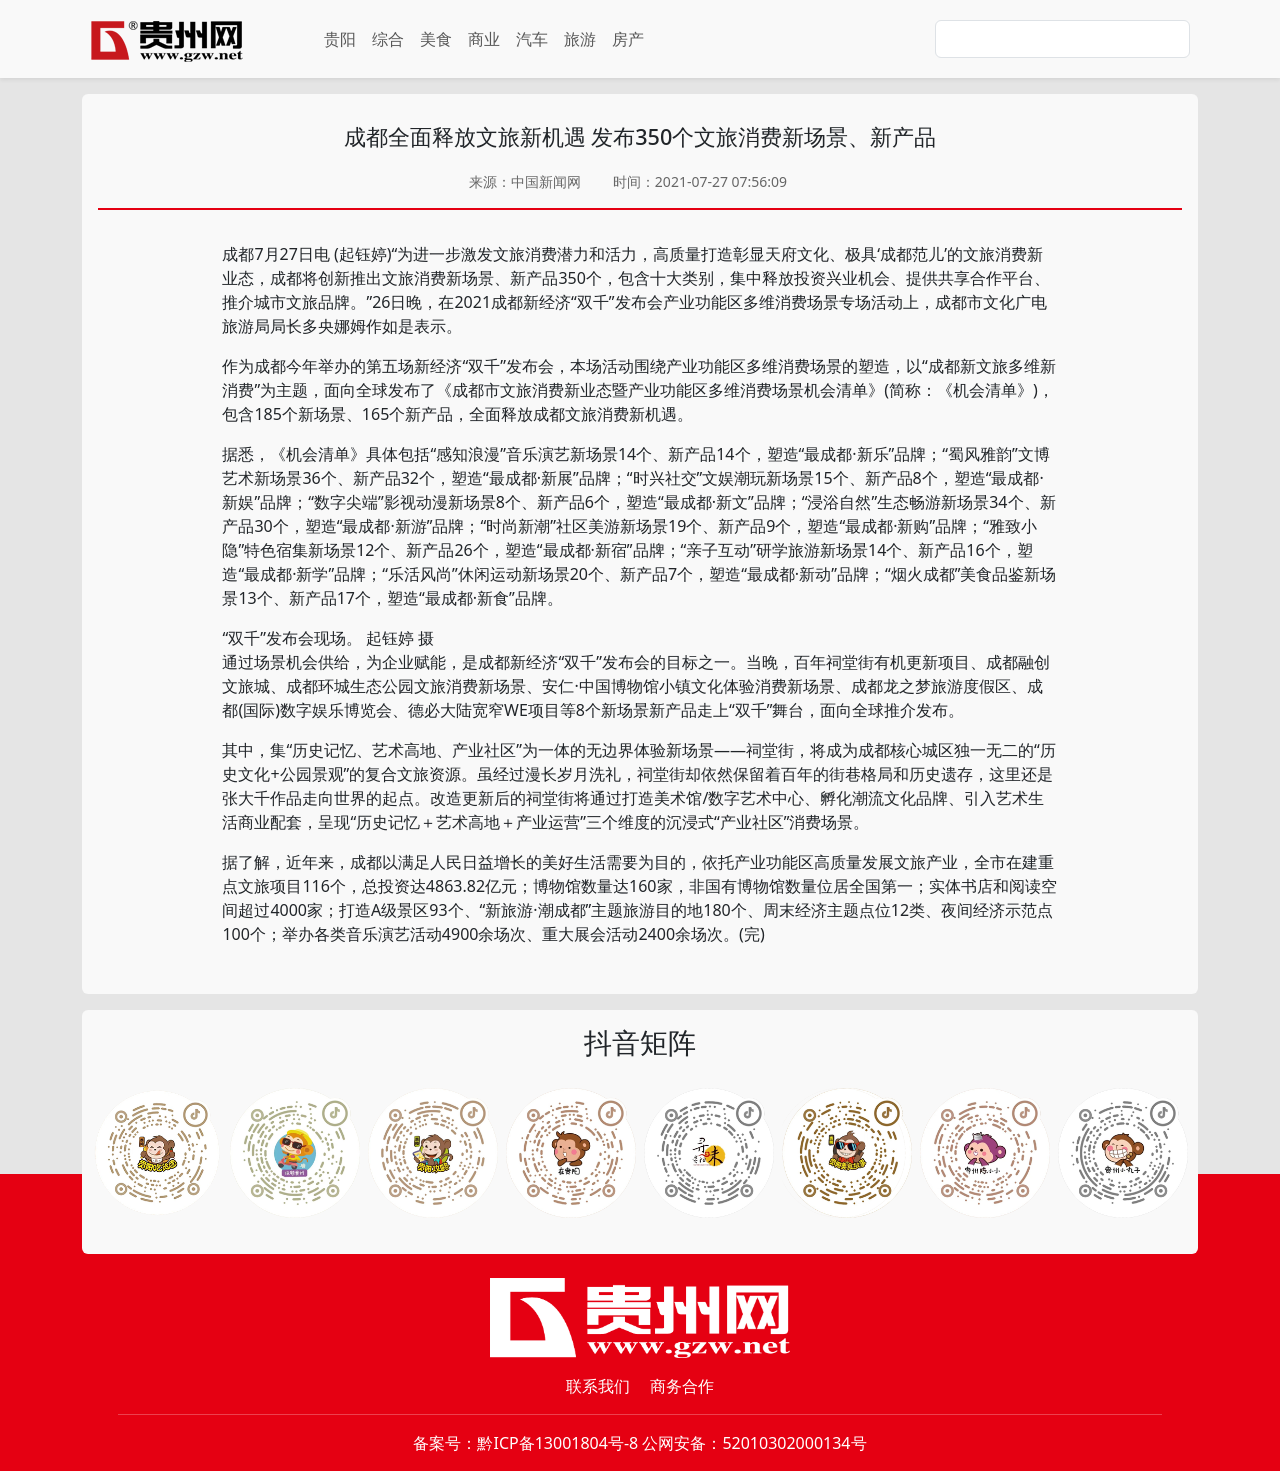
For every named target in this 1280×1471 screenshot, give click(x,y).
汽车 (532, 39)
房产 (628, 39)
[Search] (1062, 39)
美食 (436, 39)
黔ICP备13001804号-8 (557, 1443)
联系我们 (598, 1386)
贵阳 (340, 39)
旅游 (580, 39)
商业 (484, 39)
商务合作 (682, 1386)
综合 (388, 39)
